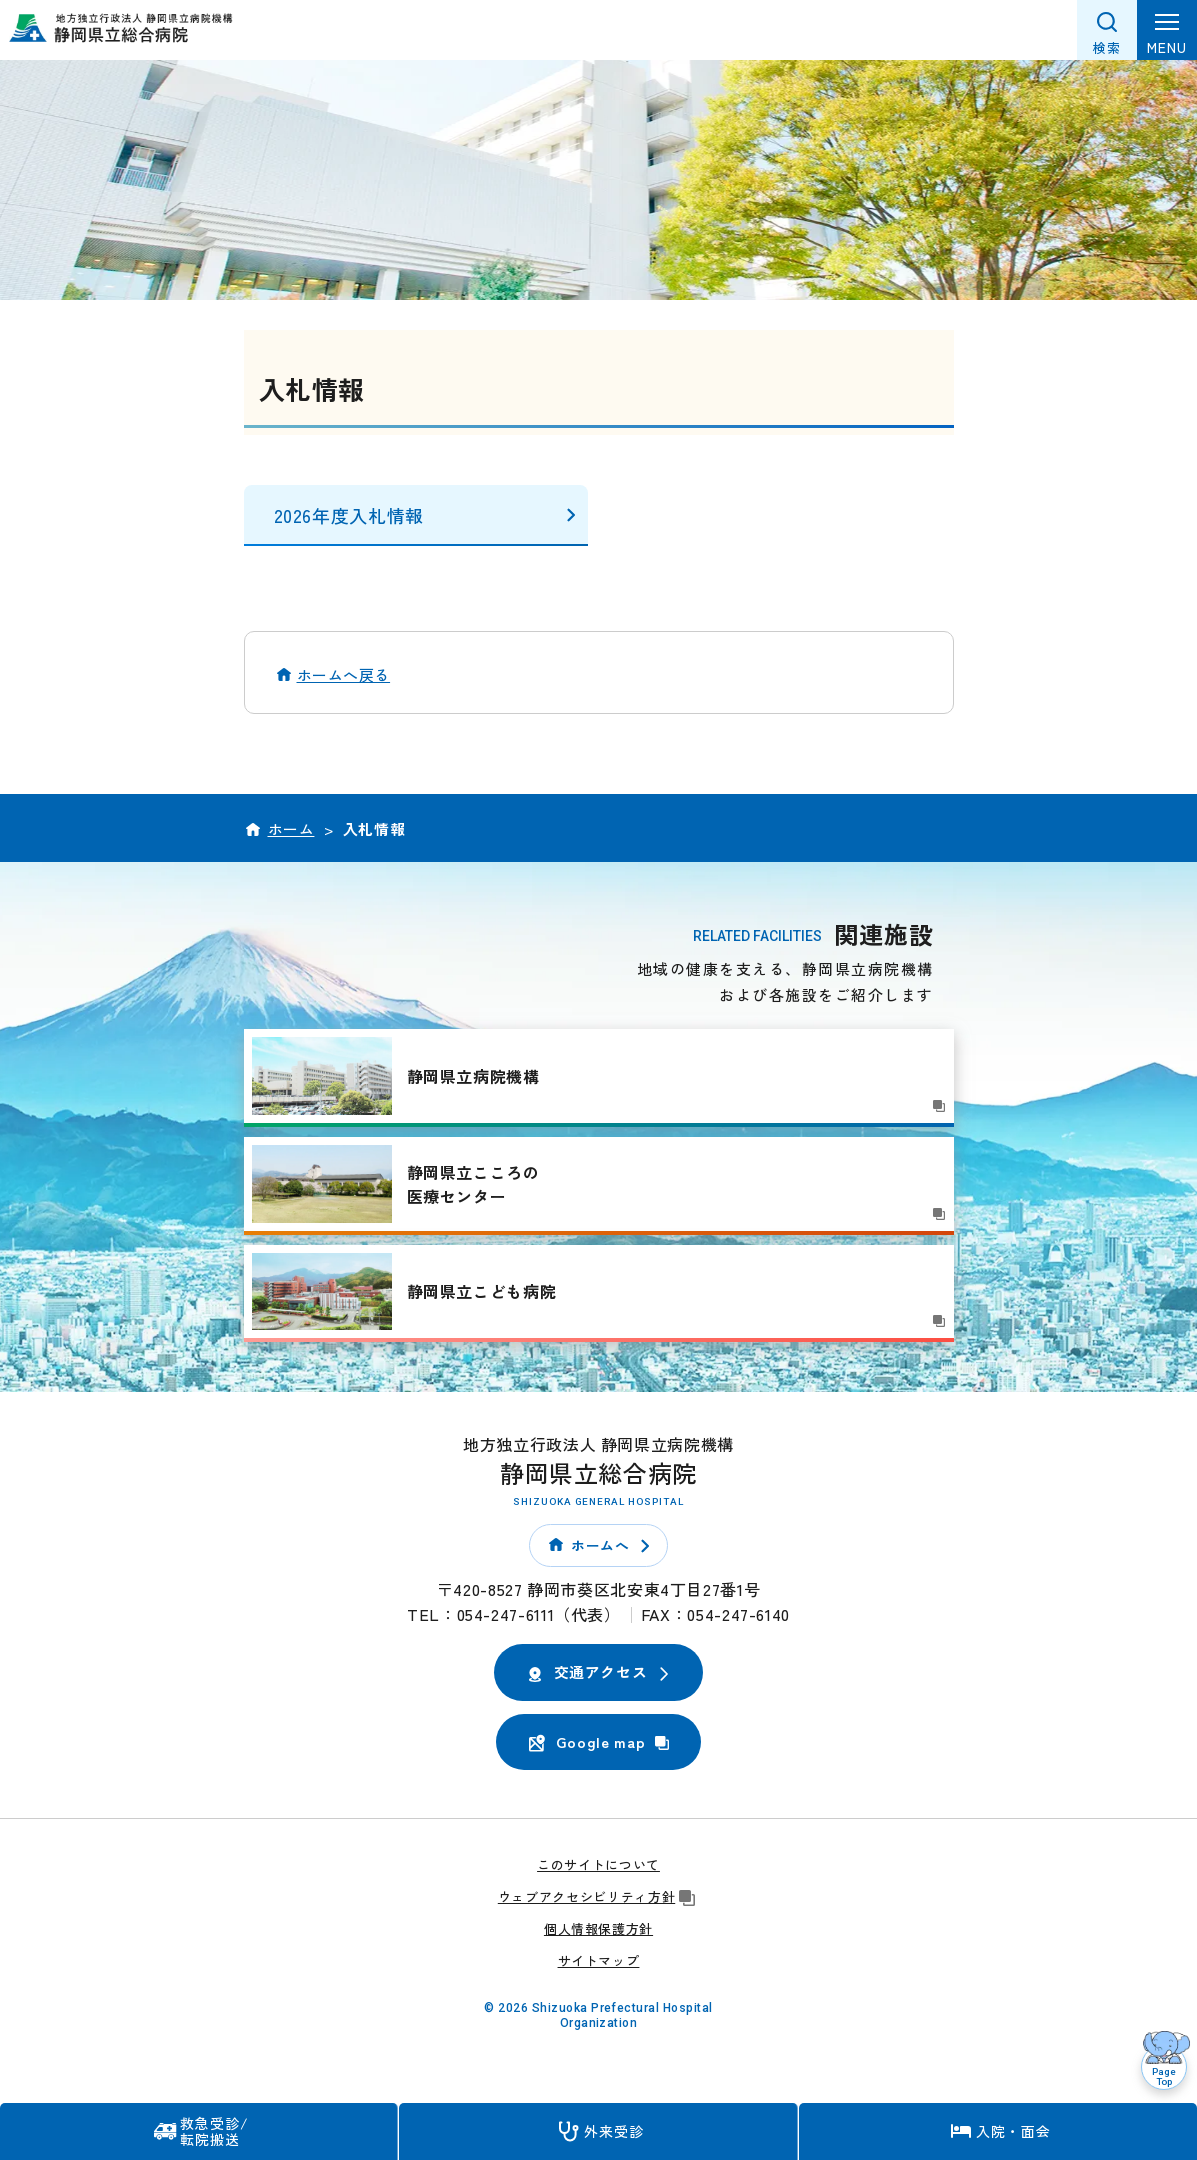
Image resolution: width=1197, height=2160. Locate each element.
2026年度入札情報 (349, 515)
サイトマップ (599, 1960)
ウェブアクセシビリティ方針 (598, 1896)
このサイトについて (598, 1864)
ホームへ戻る (344, 674)
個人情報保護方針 (598, 1928)
